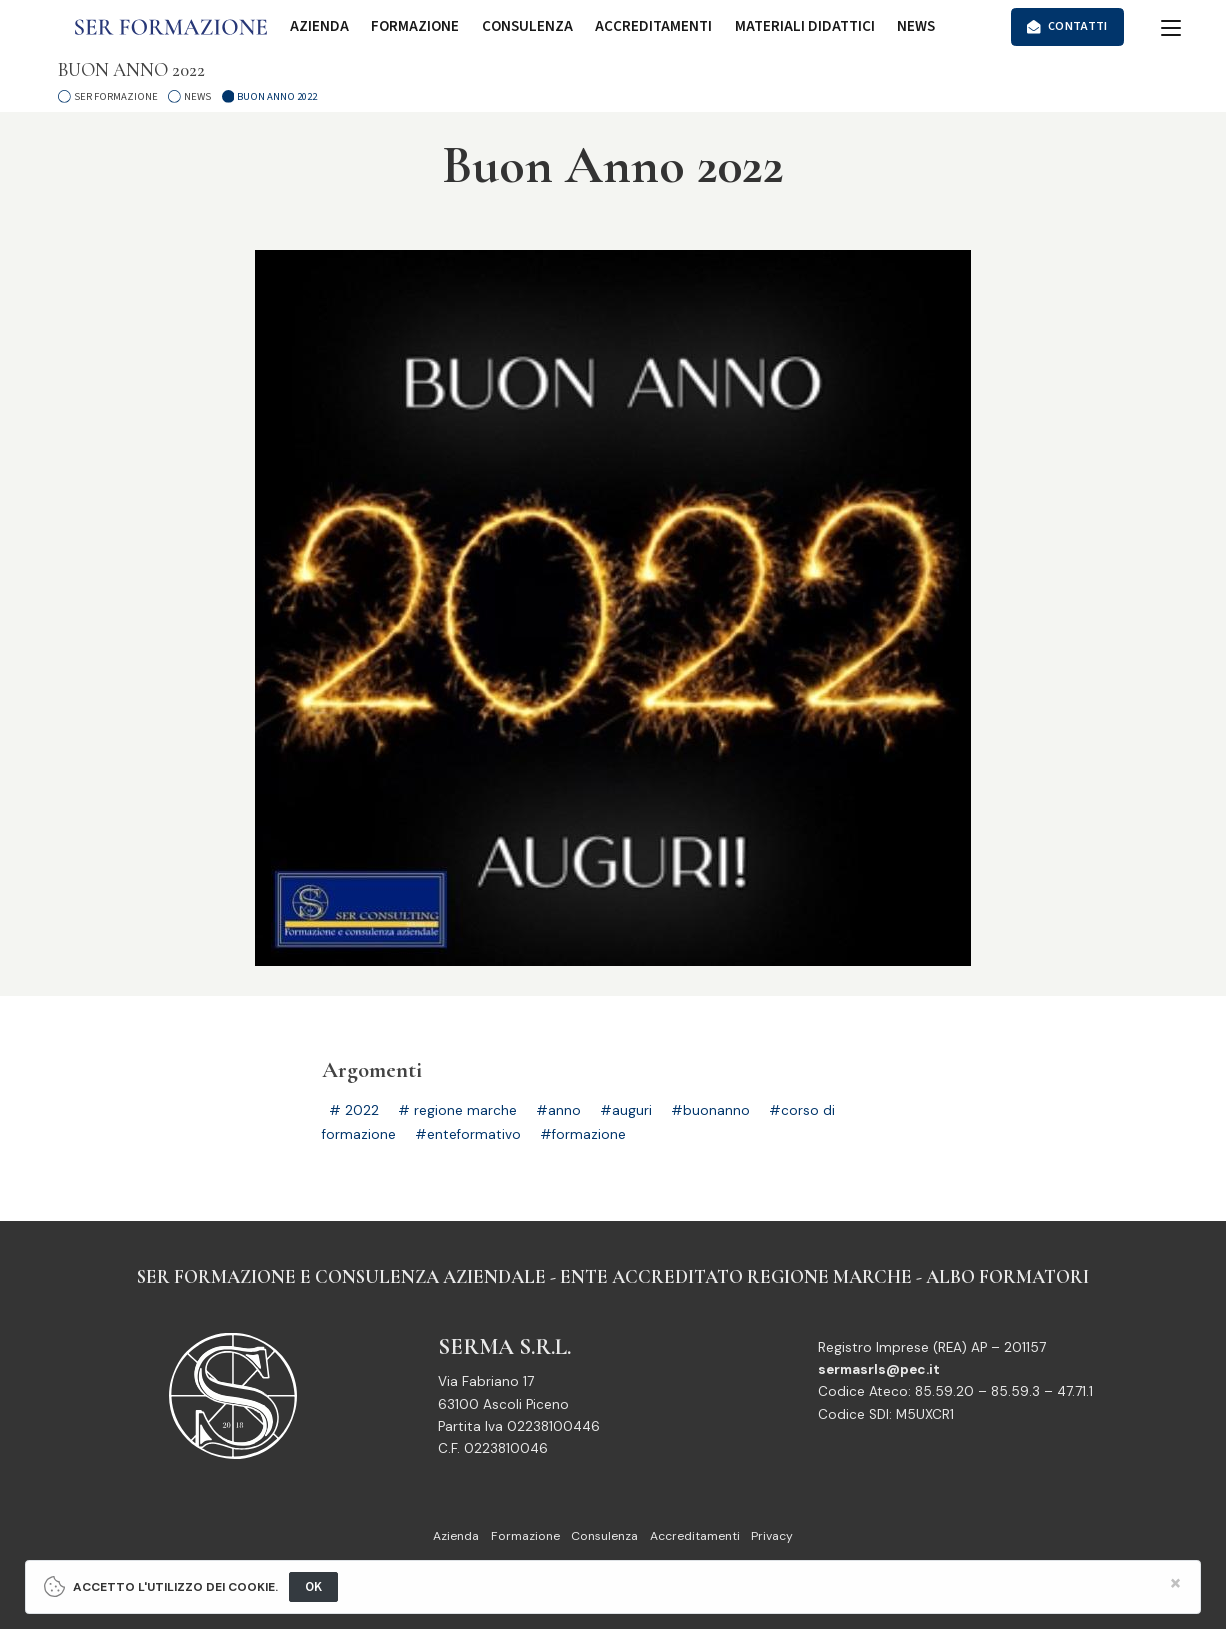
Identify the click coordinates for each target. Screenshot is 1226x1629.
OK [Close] (314, 1586)
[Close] (1175, 1583)
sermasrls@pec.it (879, 1369)
